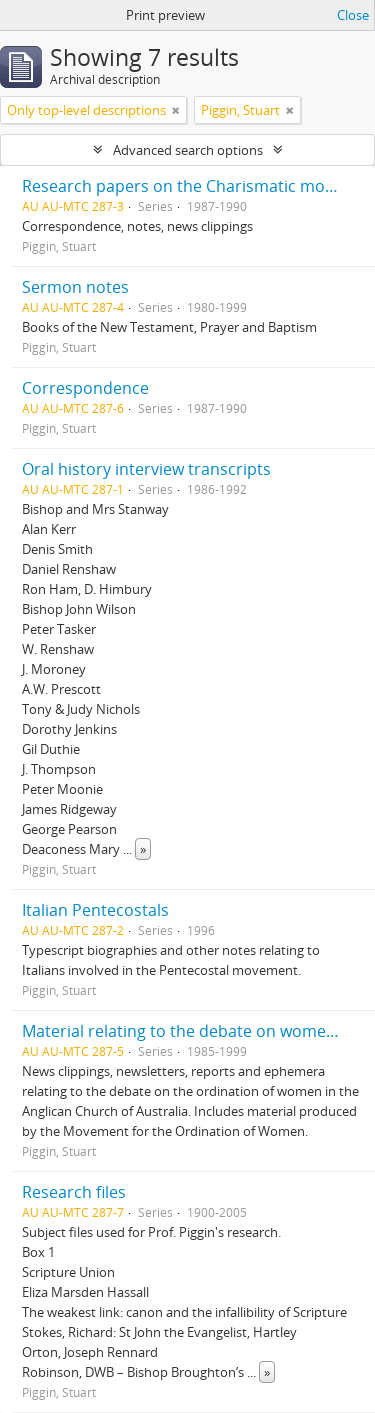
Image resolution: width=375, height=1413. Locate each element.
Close (353, 15)
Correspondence (85, 388)
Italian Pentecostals (95, 910)
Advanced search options (188, 150)
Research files (74, 1192)
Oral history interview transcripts (146, 469)
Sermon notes (75, 287)
